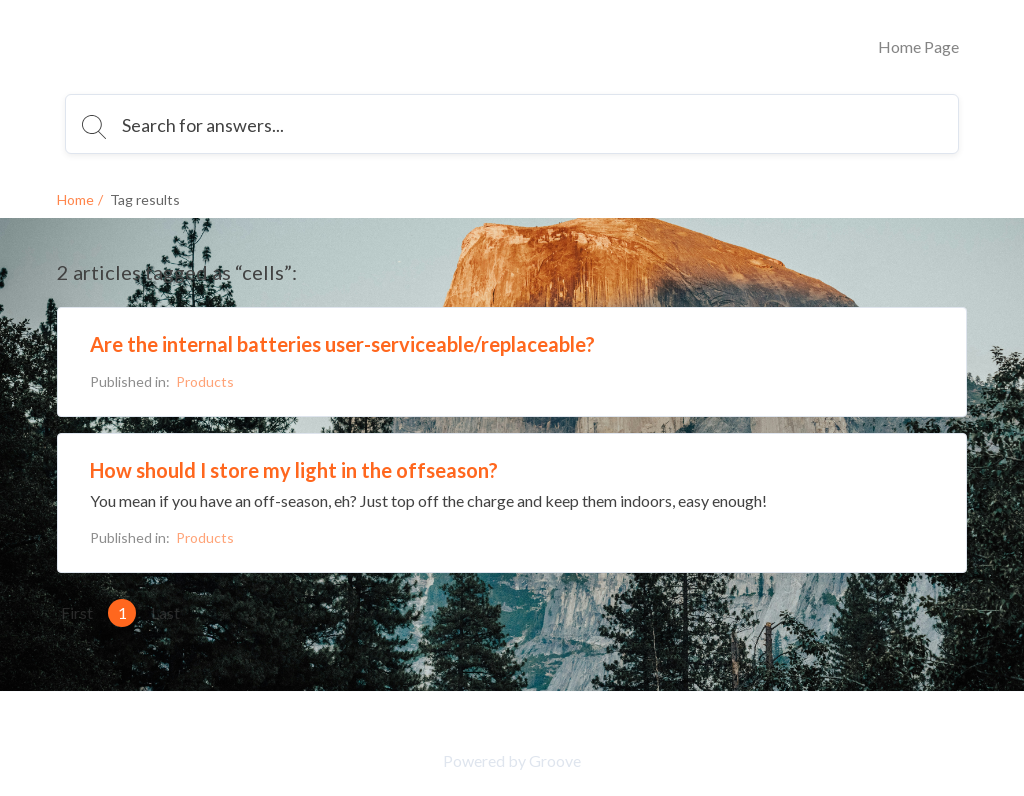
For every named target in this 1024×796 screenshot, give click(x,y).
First (77, 612)
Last (165, 612)
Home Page (918, 46)
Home (75, 199)
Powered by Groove (512, 760)
